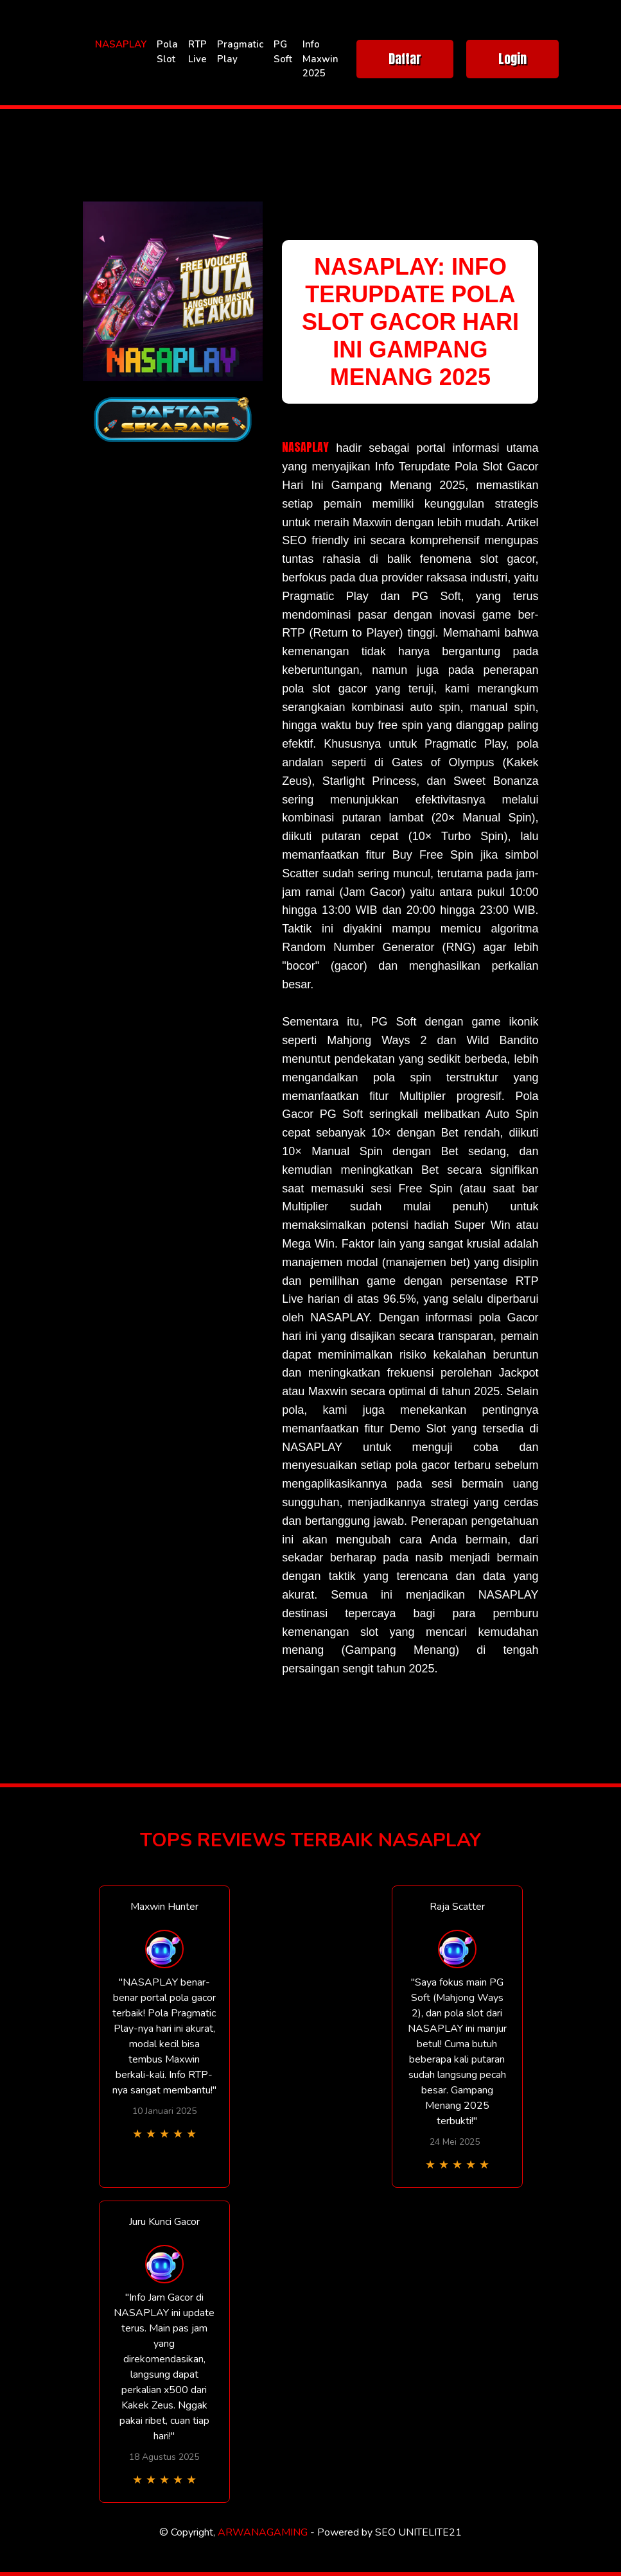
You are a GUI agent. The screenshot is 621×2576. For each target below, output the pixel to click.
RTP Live (197, 51)
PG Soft (283, 51)
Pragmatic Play (240, 51)
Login (512, 59)
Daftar (405, 59)
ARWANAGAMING (263, 2532)
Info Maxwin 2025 (320, 59)
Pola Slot (167, 51)
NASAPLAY (120, 44)
